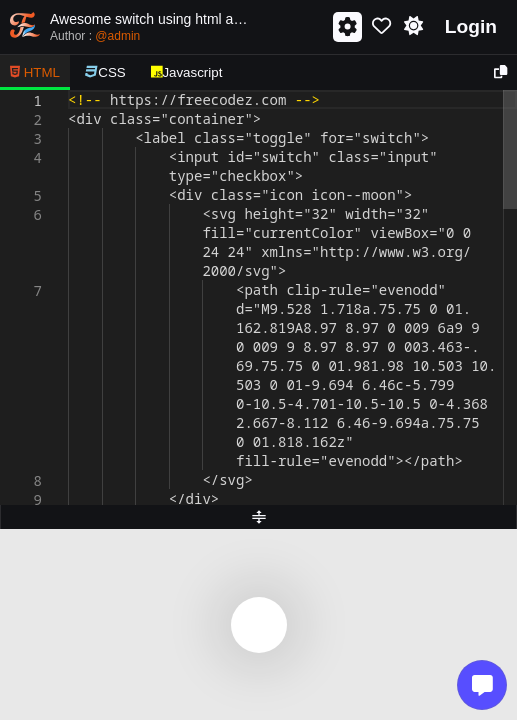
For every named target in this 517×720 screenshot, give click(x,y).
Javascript (187, 72)
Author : (95, 36)
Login (471, 26)
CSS (105, 72)
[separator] (258, 517)
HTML (35, 72)
